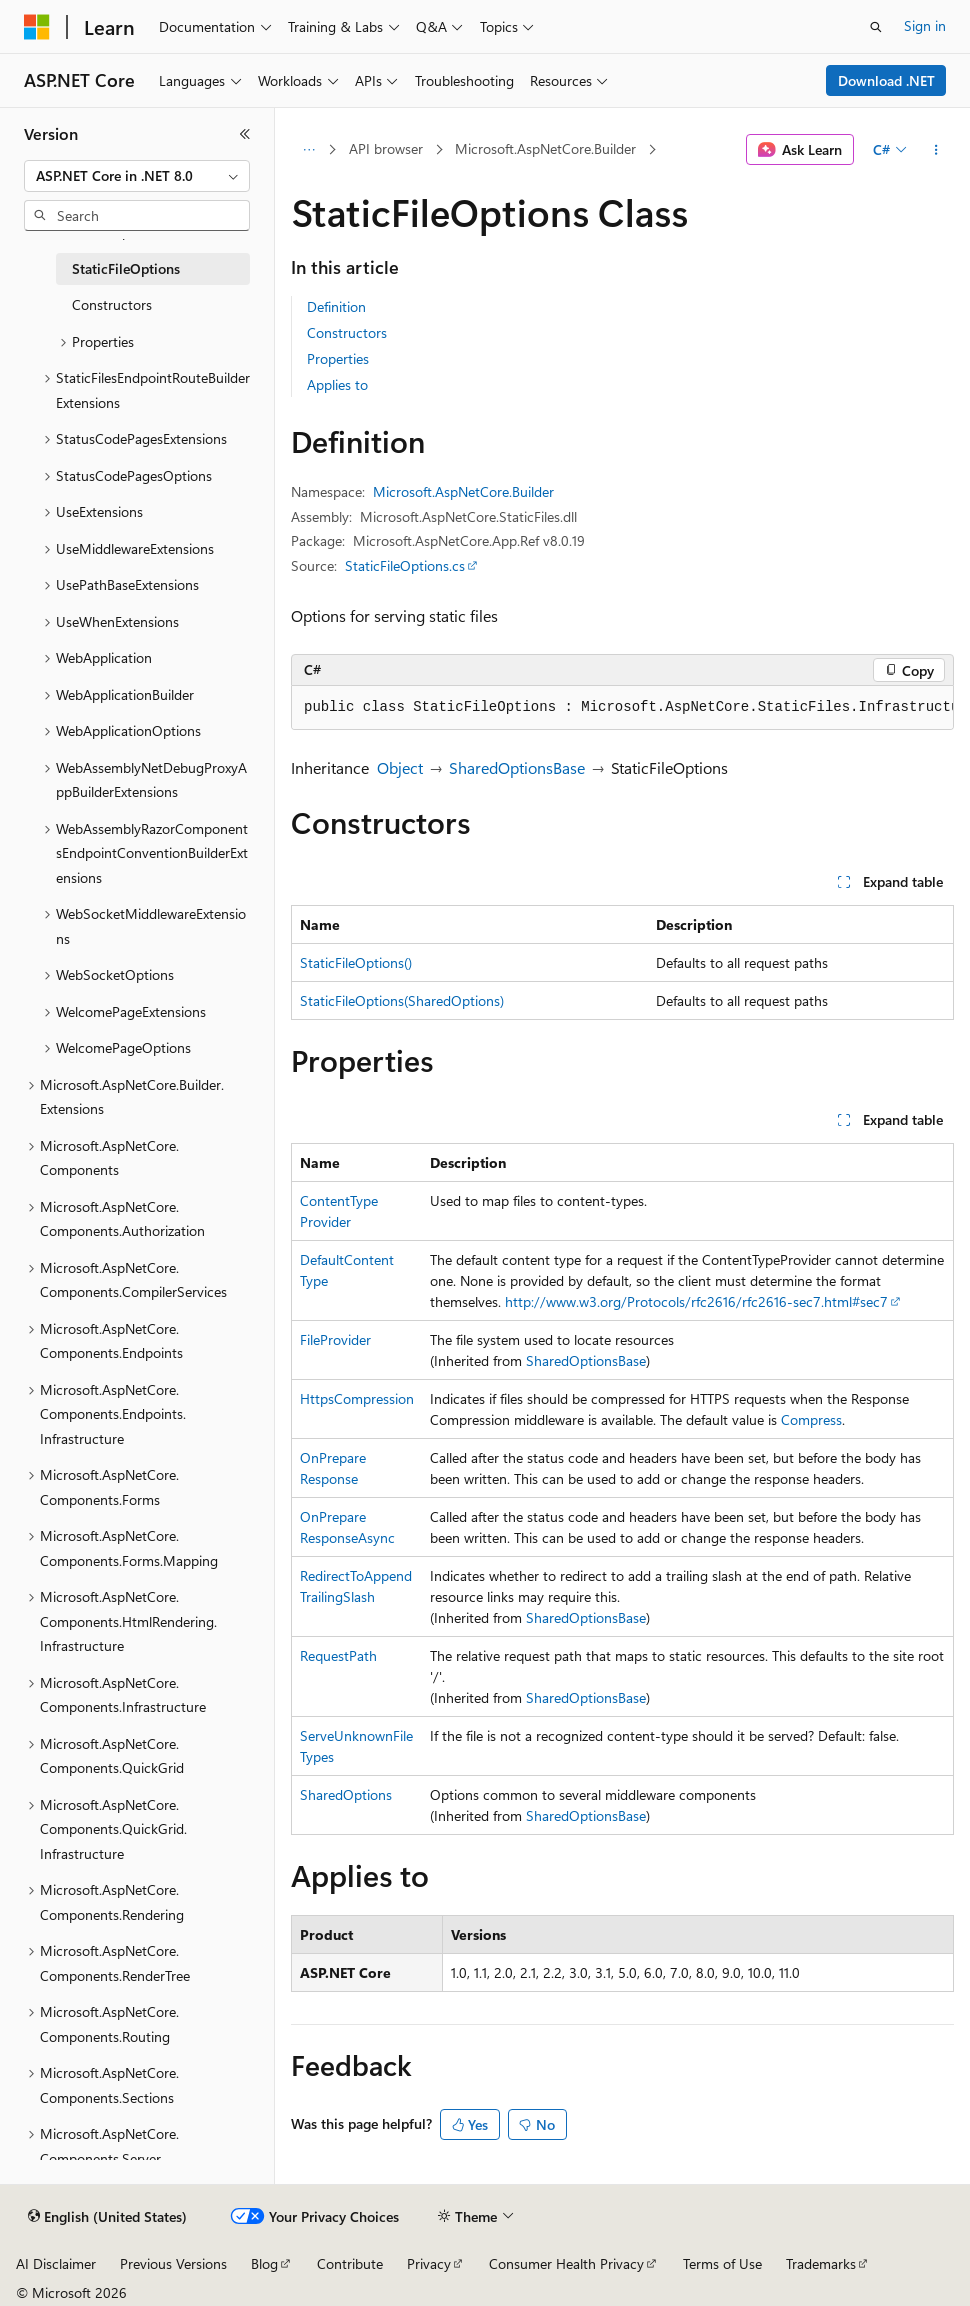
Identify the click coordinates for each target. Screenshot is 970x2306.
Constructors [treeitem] (112, 304)
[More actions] (936, 150)
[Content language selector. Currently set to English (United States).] (107, 2217)
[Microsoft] (37, 27)
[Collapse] (245, 134)
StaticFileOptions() (356, 962)
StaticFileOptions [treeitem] (126, 268)
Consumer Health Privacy (566, 2263)
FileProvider (335, 1339)
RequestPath (338, 1655)
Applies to (337, 384)
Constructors (347, 332)
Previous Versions (173, 2263)
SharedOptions (346, 1794)
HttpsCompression (357, 1398)
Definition (336, 306)
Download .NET (886, 80)
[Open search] (876, 27)
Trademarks (821, 2263)
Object (400, 767)
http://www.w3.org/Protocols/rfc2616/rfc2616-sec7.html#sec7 (696, 1301)
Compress (811, 1419)
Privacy (429, 2263)
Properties (338, 358)
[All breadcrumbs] (308, 150)
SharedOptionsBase (517, 767)
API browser (386, 148)
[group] (622, 708)
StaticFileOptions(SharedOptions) (402, 1000)
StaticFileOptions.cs (405, 565)
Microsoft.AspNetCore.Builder (545, 148)
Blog (264, 2263)
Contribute (350, 2263)
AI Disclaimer (56, 2263)
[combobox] (137, 176)
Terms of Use (722, 2263)
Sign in (925, 25)
